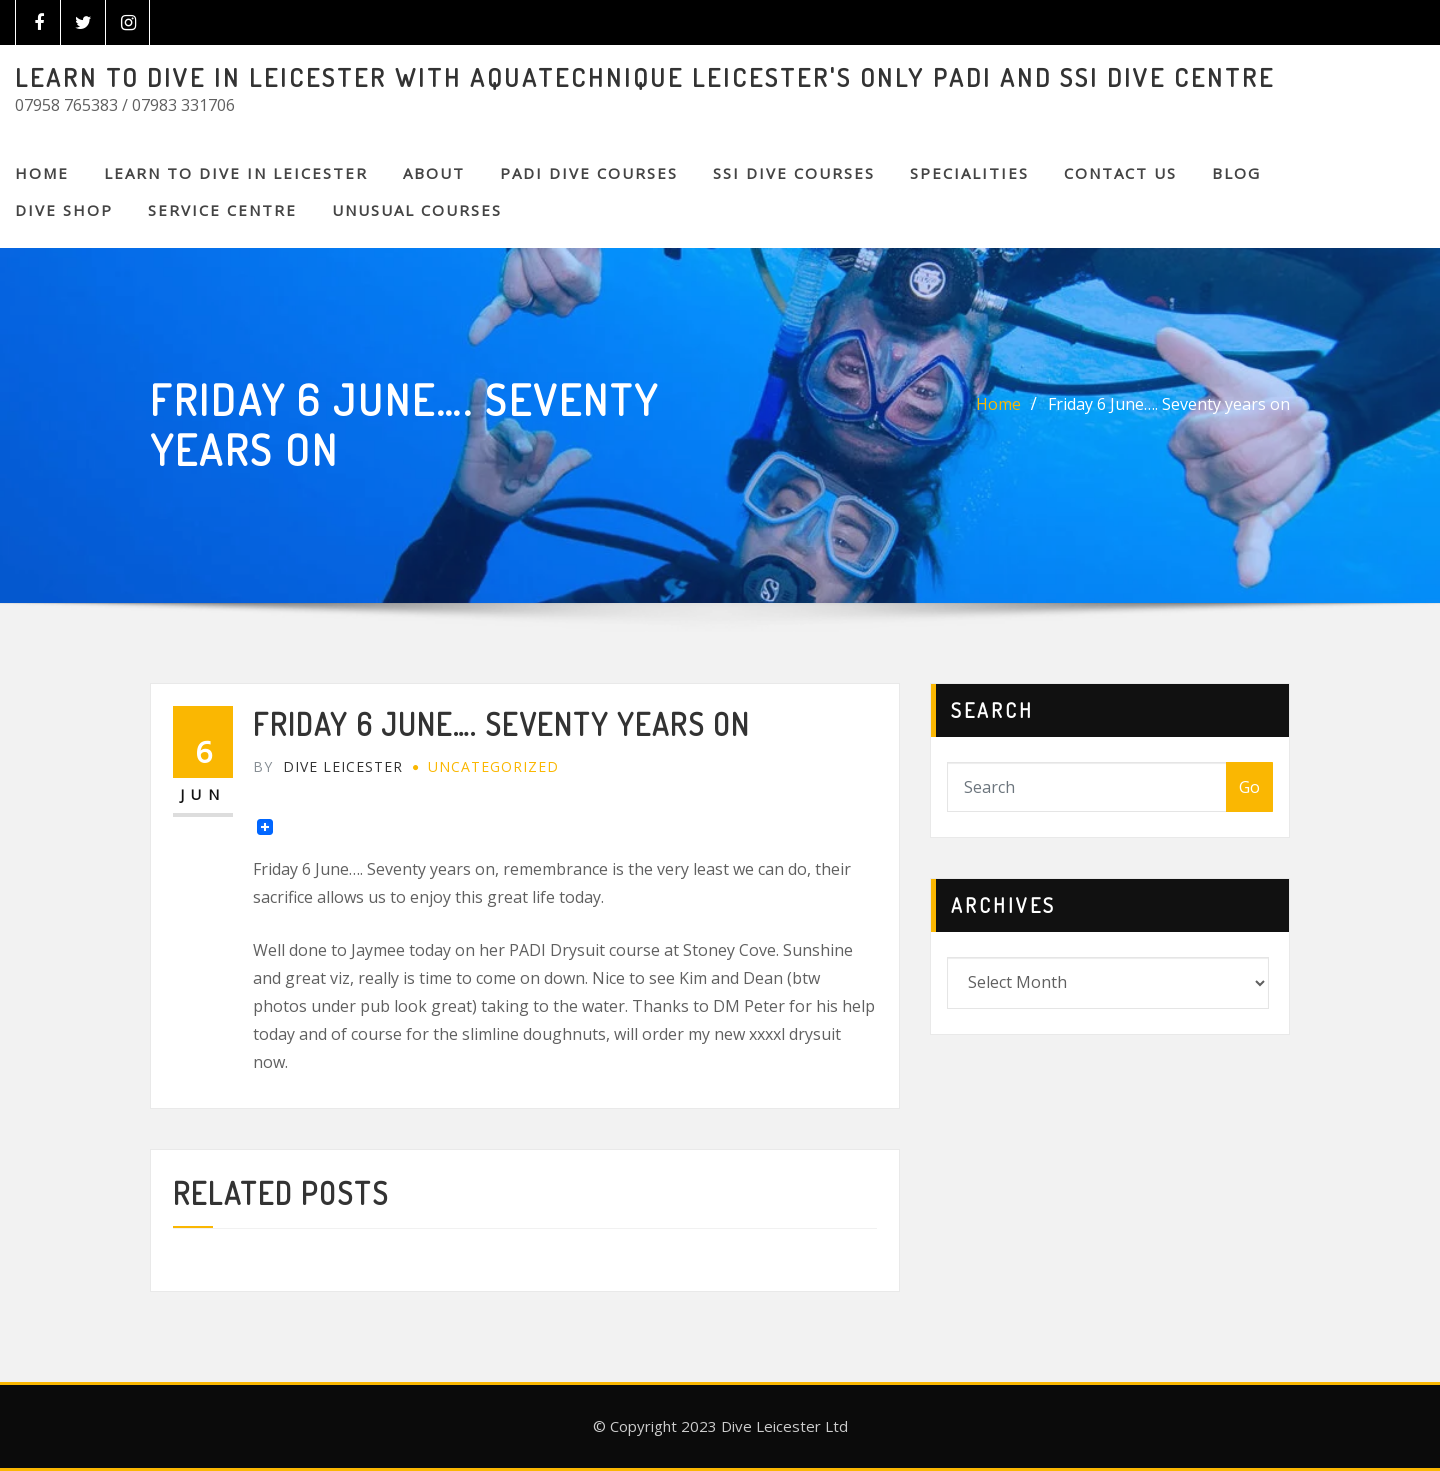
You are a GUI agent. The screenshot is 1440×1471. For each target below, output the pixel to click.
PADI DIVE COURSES (589, 173)
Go (1249, 787)
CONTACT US (1120, 173)
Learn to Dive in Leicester (236, 173)
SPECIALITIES (969, 173)
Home (42, 173)
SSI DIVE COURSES (794, 173)
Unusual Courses (417, 210)
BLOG (1236, 173)
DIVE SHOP (64, 210)
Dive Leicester (328, 766)
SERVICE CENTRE (222, 210)
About (434, 173)
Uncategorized (493, 766)
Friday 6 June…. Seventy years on (1169, 404)
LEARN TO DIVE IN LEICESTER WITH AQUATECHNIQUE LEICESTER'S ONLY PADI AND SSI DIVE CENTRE (645, 77)
